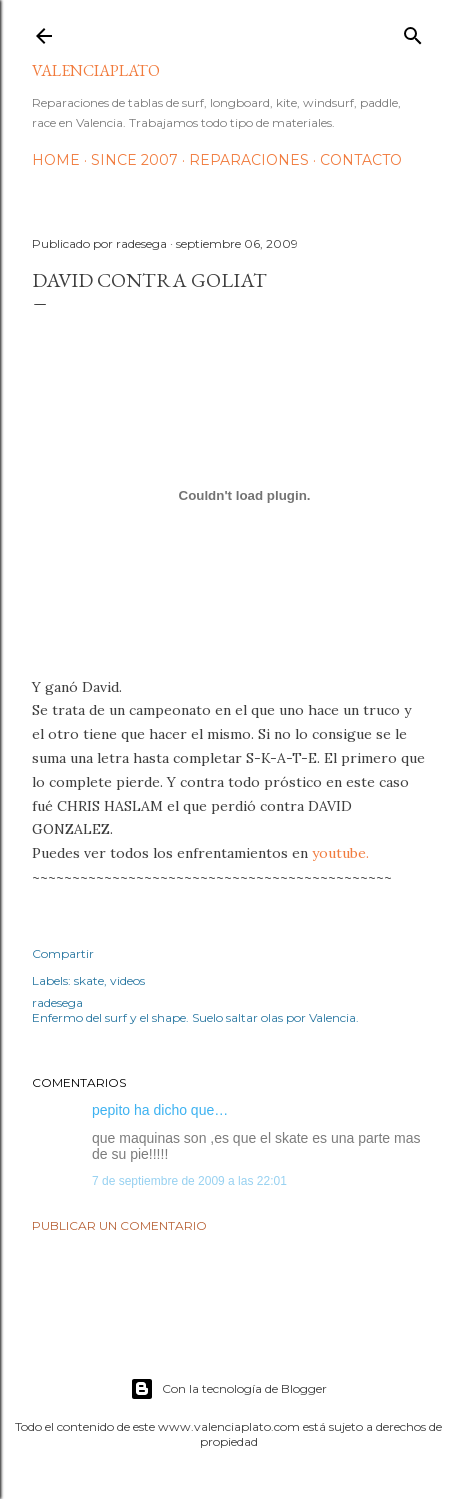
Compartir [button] (63, 953)
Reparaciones (249, 160)
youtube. (340, 853)
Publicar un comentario (119, 1225)
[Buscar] (413, 31)
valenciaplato (96, 70)
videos (127, 980)
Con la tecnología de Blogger (228, 1389)
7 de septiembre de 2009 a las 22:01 (189, 1181)
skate (89, 980)
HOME (56, 160)
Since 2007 (134, 160)
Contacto (361, 160)
